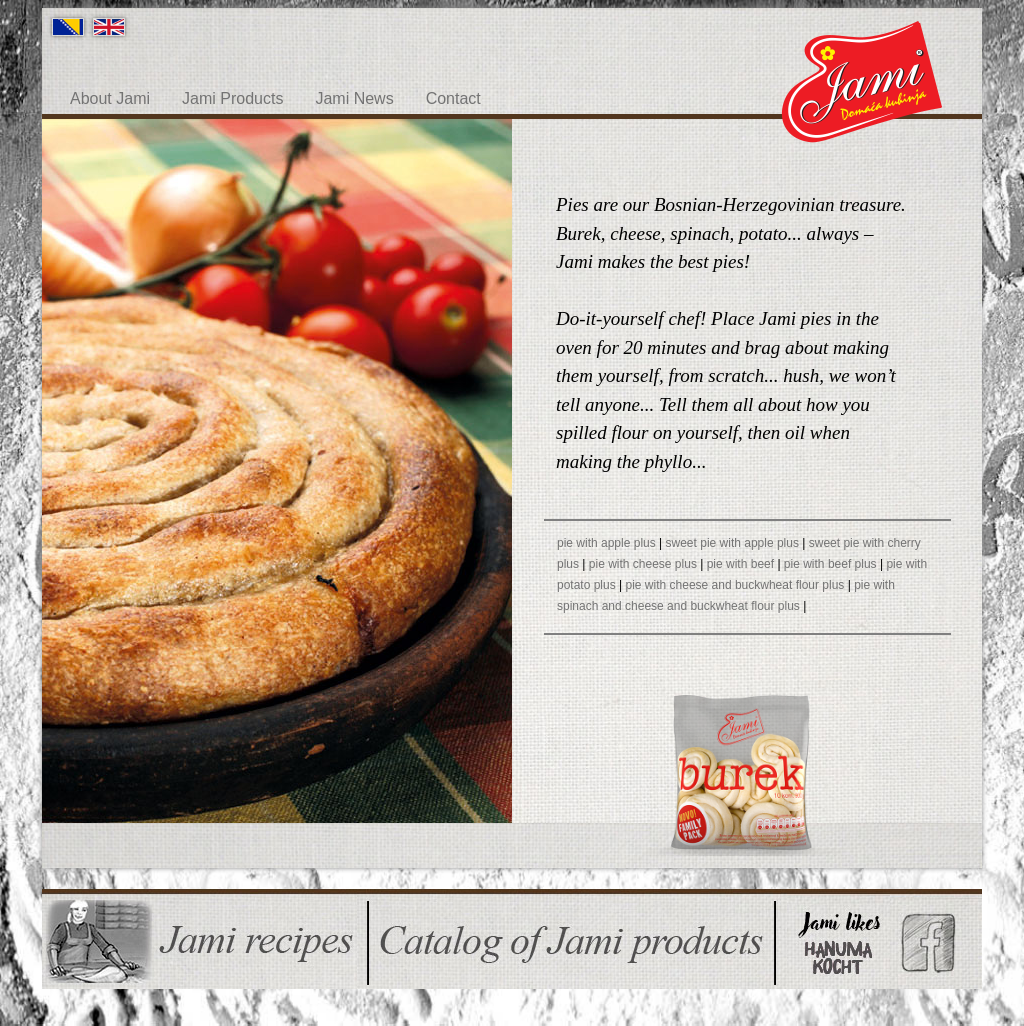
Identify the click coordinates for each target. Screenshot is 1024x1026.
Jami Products (232, 98)
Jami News (354, 98)
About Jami (110, 98)
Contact (453, 98)
